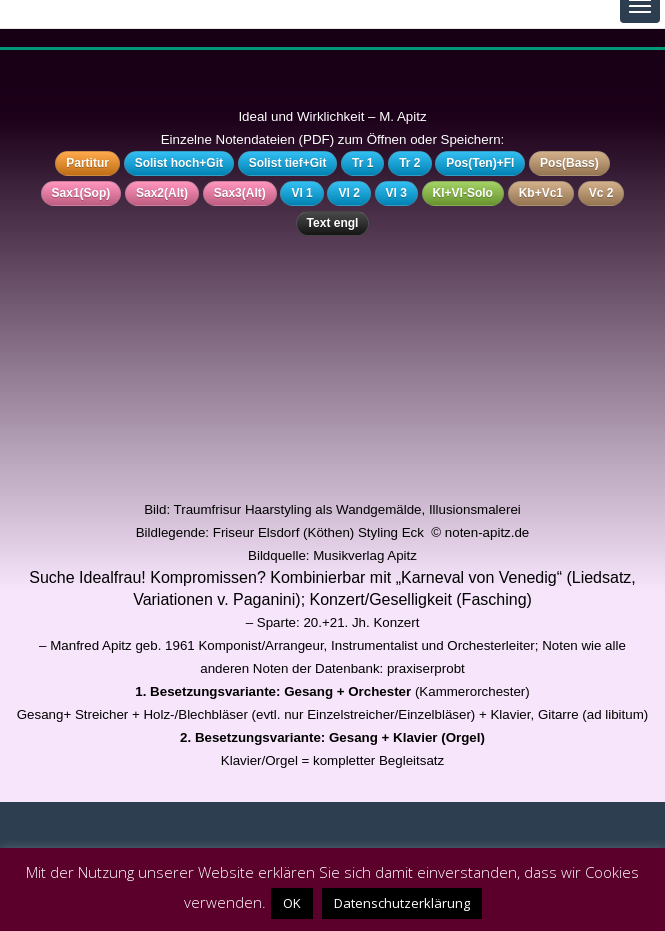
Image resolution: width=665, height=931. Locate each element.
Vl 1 (301, 193)
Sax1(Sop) (81, 193)
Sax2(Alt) (162, 193)
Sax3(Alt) (240, 193)
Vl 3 (396, 193)
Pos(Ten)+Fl (480, 163)
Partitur (87, 163)
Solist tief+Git (288, 163)
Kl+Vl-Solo (463, 193)
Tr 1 (362, 163)
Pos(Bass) (569, 163)
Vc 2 (601, 193)
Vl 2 (348, 193)
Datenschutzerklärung (402, 903)
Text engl (333, 223)
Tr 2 (409, 163)
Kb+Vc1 (541, 193)
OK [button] (292, 903)
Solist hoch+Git (179, 163)
